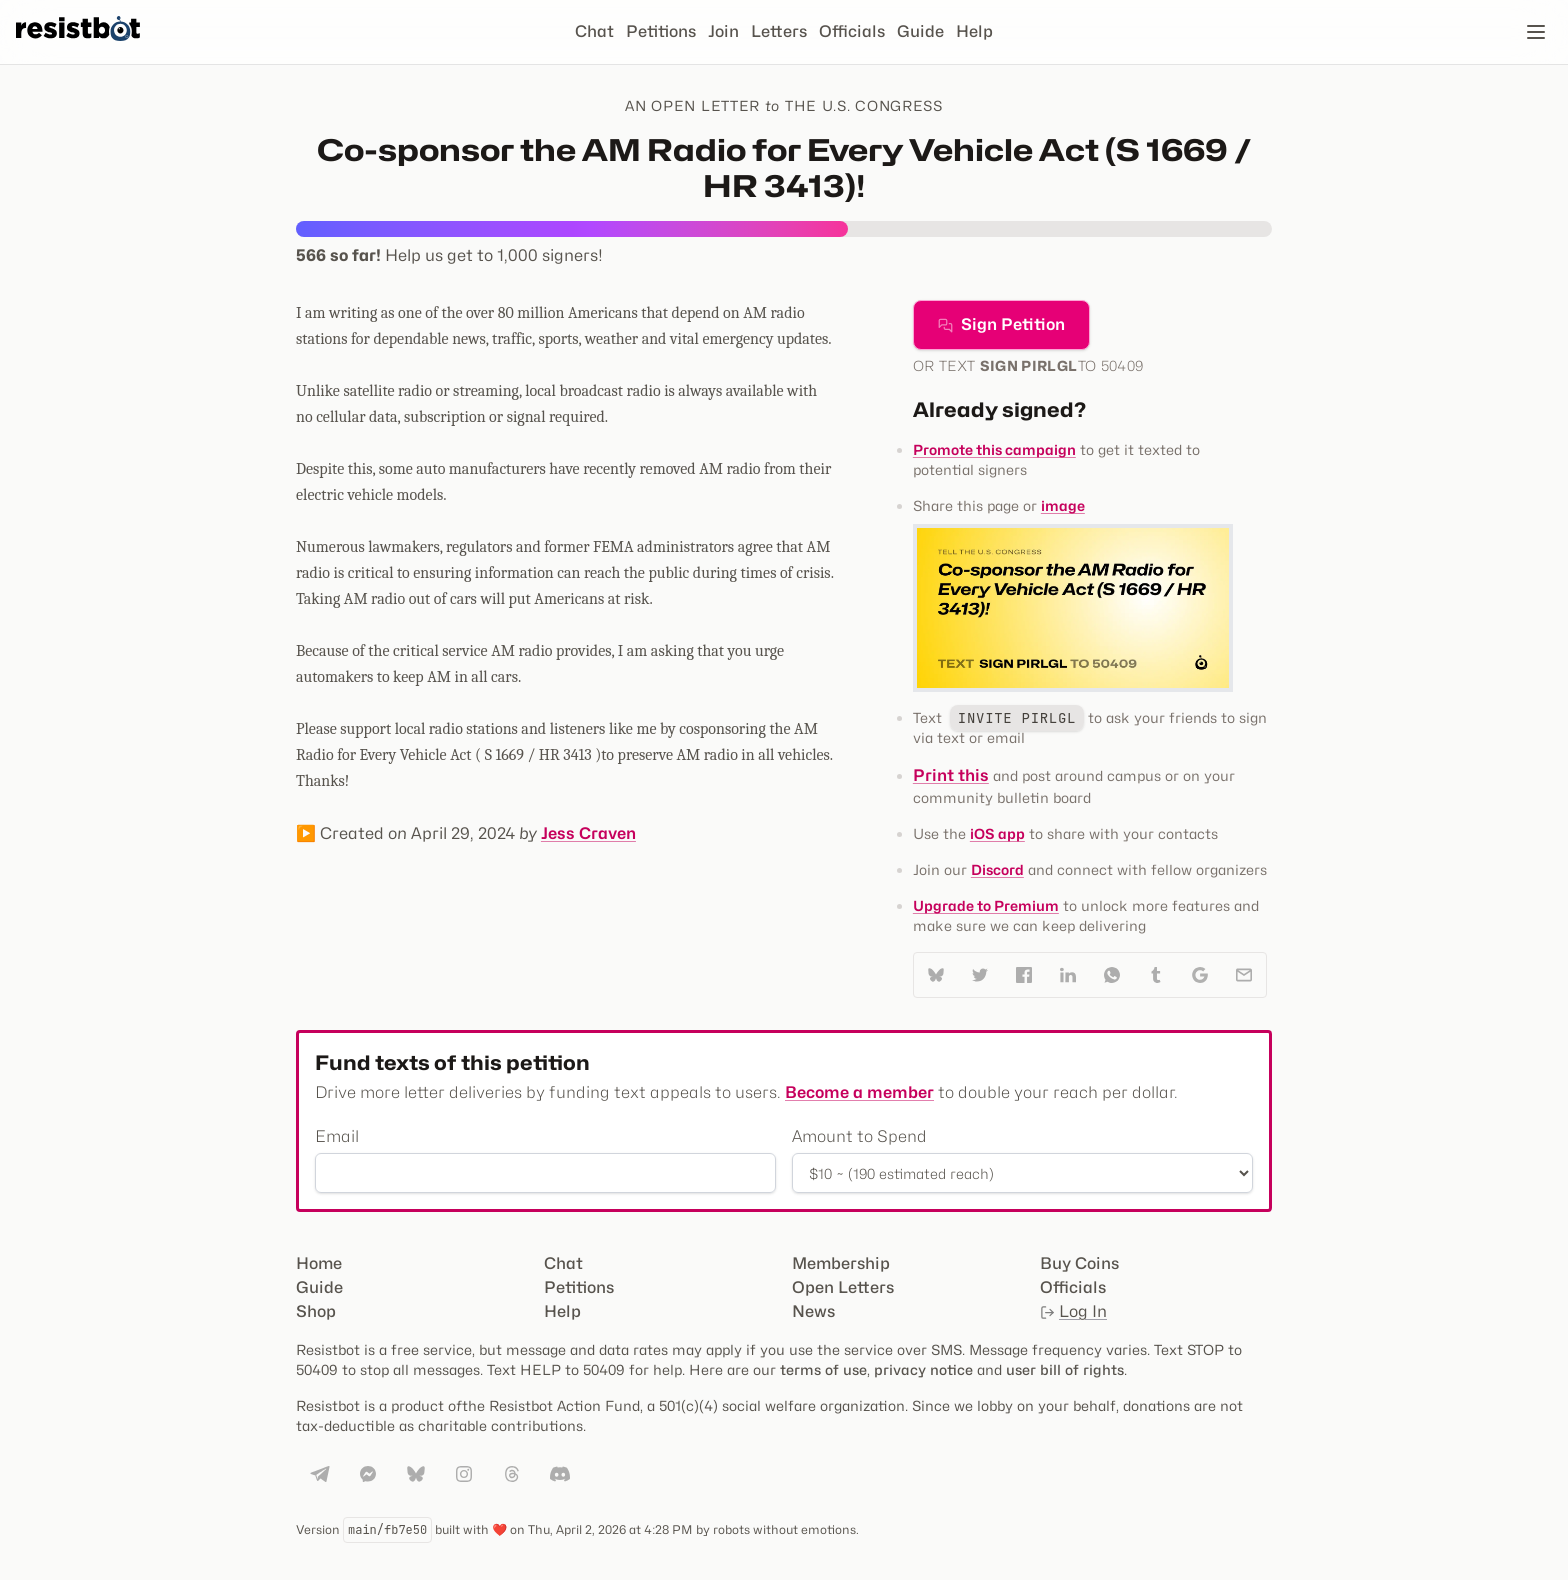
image (1063, 505)
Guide (920, 31)
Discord (997, 869)
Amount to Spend (859, 1136)
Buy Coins (1079, 1263)
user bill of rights (1065, 1369)
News (813, 1311)
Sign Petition (1001, 324)
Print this (951, 775)
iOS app (997, 833)
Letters (779, 31)
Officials (852, 31)
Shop (316, 1311)
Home (319, 1263)
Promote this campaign (994, 449)
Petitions (661, 31)
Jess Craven (588, 833)
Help (974, 31)
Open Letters (843, 1287)
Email (337, 1136)
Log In (1073, 1311)
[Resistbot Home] (78, 48)
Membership (841, 1263)
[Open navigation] (1536, 32)
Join (723, 31)
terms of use (823, 1369)
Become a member (859, 1092)
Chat (594, 31)
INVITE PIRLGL (1017, 718)
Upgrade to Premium (986, 905)
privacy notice (923, 1369)
